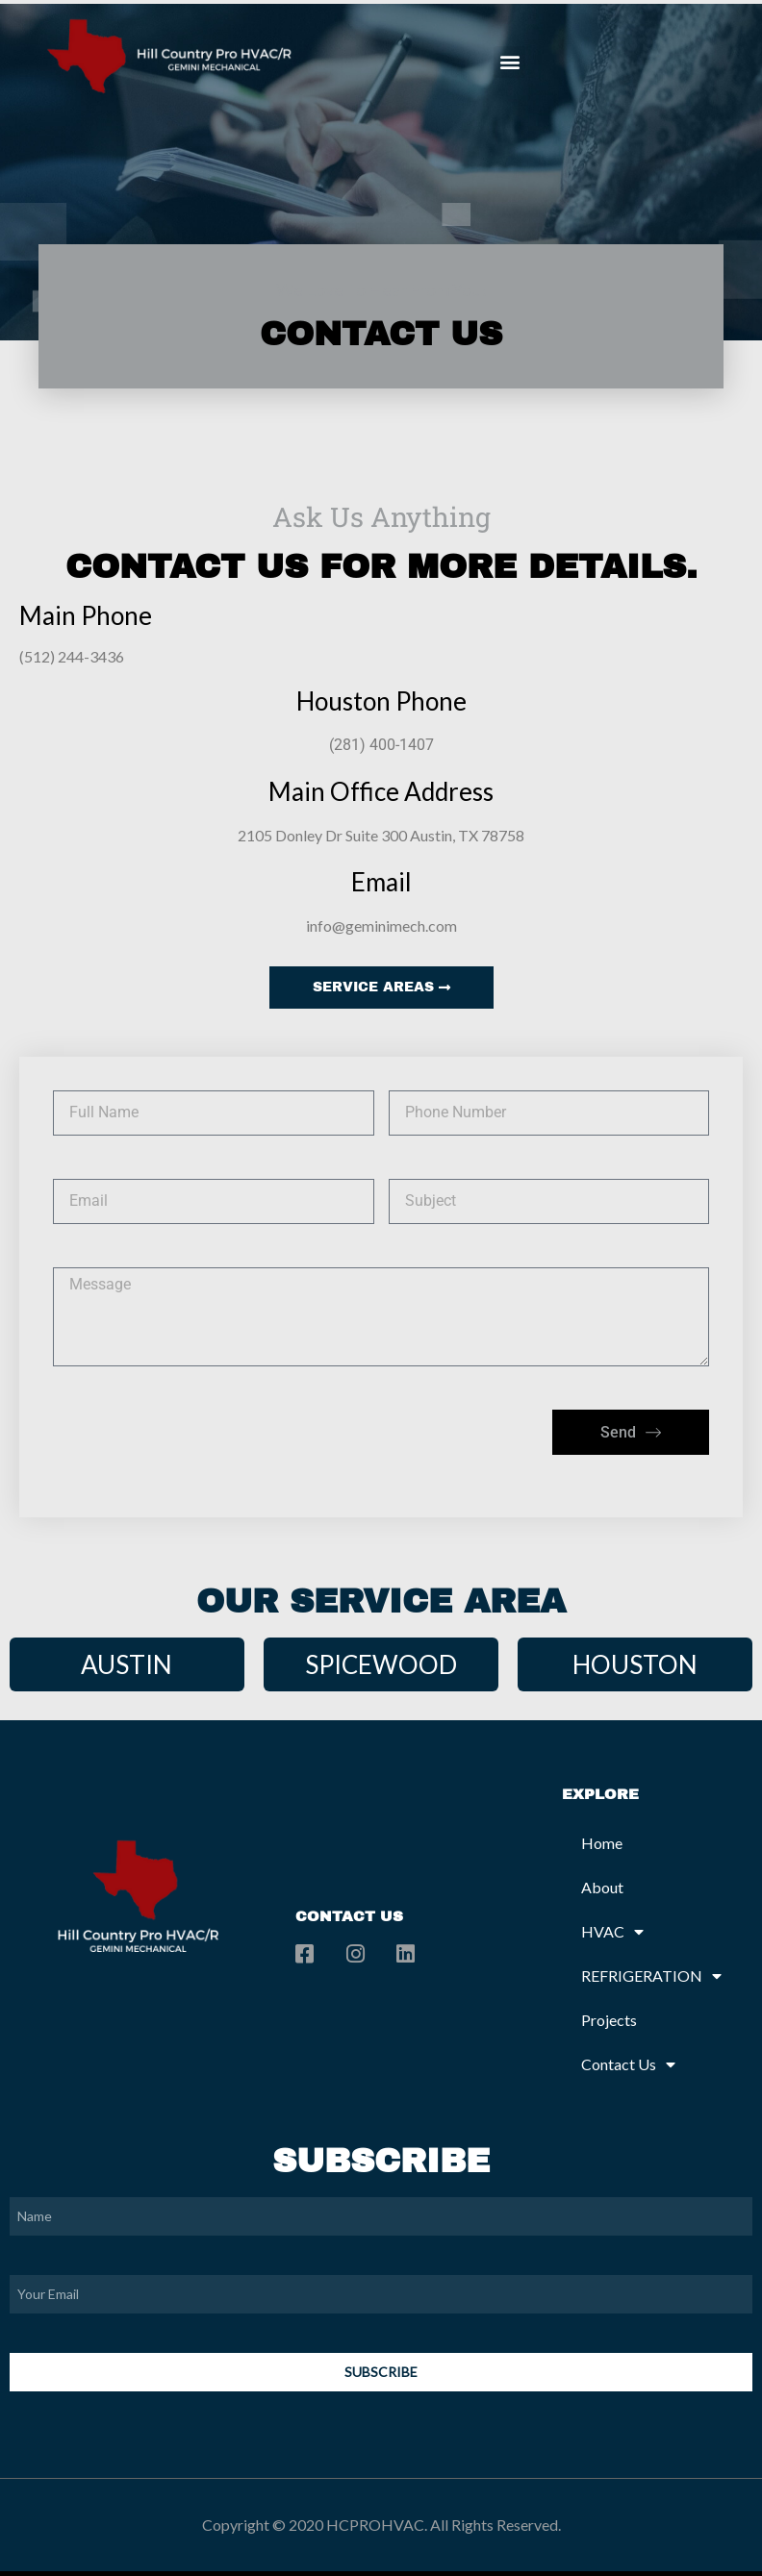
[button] (509, 62)
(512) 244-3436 (71, 656)
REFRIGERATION (651, 1976)
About (602, 1887)
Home (601, 1843)
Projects (609, 2020)
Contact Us (628, 2064)
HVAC (612, 1931)
